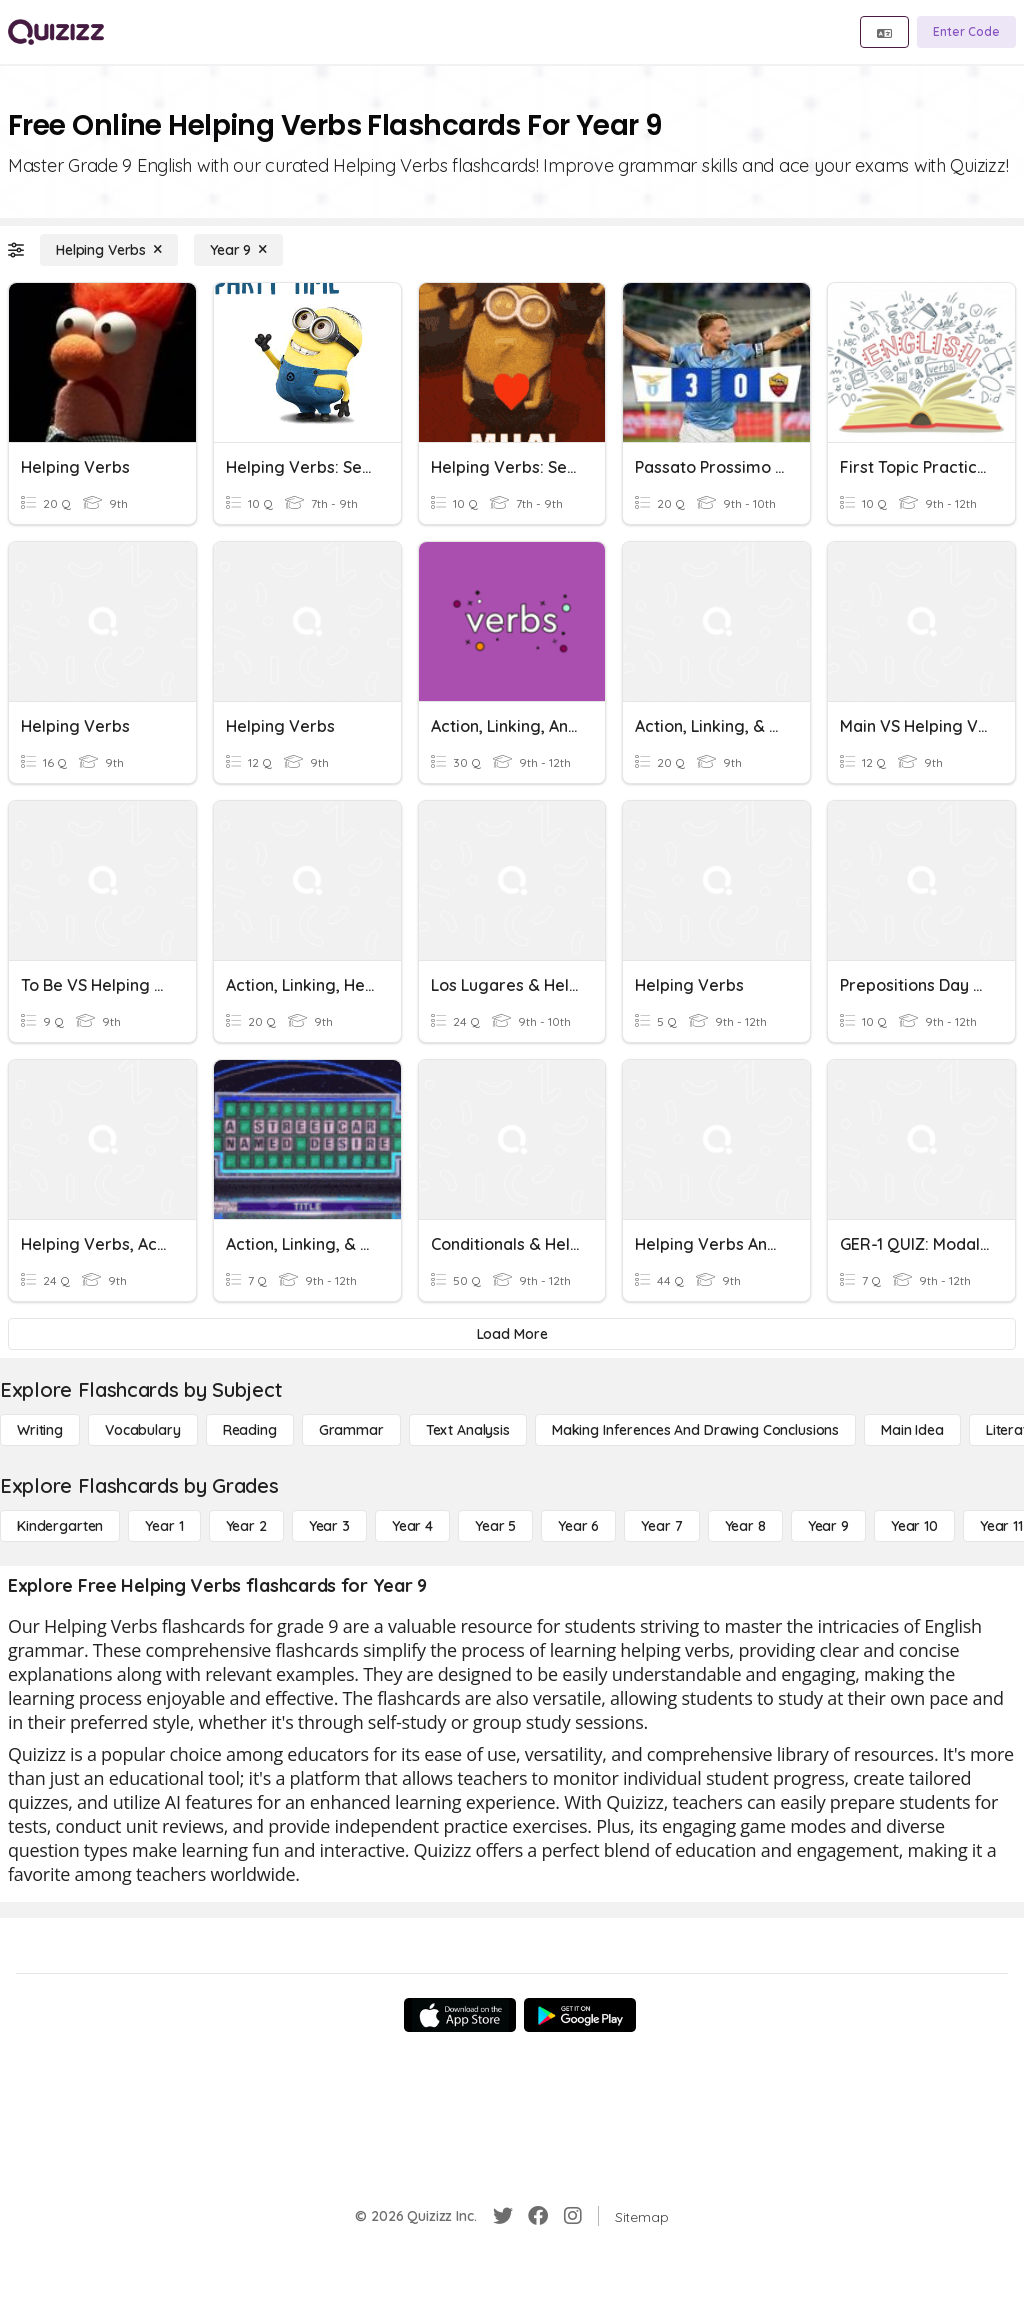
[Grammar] (351, 1430)
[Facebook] (538, 2216)
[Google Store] (580, 2015)
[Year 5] (495, 1526)
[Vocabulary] (143, 1430)
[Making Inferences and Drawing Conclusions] (695, 1430)
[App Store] (460, 2015)
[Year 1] (164, 1526)
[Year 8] (745, 1526)
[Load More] (512, 1334)
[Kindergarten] (60, 1526)
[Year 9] (238, 250)
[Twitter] (503, 2216)
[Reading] (250, 1430)
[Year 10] (914, 1526)
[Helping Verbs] (109, 250)
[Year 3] (329, 1526)
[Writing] (40, 1430)
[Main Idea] (912, 1430)
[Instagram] (573, 2216)
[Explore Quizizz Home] (56, 32)
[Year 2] (246, 1526)
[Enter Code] (966, 32)
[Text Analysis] (468, 1430)
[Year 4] (412, 1526)
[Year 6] (578, 1526)
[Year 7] (661, 1526)
